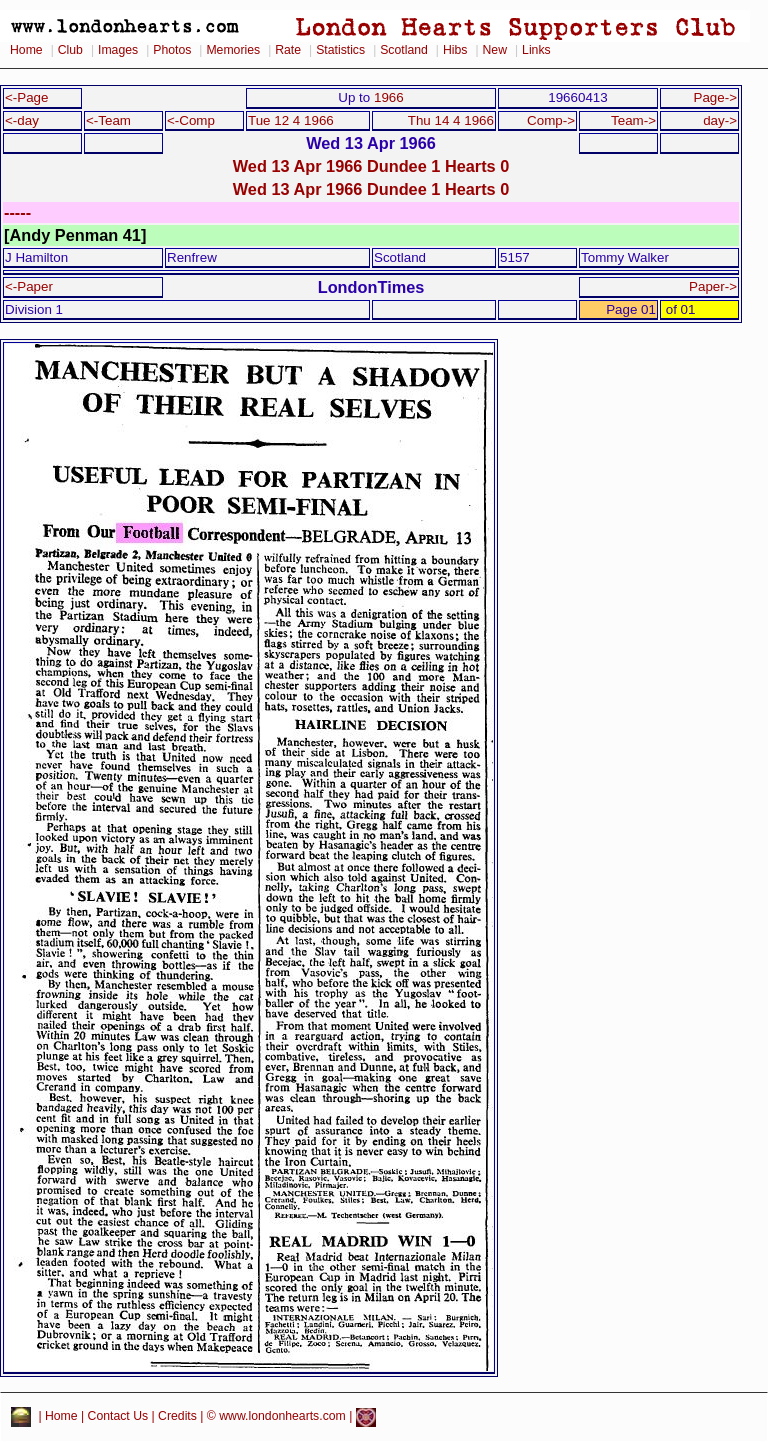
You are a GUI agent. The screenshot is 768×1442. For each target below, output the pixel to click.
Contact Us (118, 1417)
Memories (233, 50)
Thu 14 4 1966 (451, 120)
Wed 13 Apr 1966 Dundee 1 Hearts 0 (371, 166)
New (495, 50)
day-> (720, 120)
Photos (172, 50)
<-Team (108, 120)
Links (536, 50)
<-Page (27, 97)
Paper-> (713, 286)
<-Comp (191, 120)
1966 (389, 97)
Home (26, 50)
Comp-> (551, 120)
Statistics (340, 50)
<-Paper (29, 286)
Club (70, 50)
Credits (177, 1417)
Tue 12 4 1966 (291, 120)
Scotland (404, 50)
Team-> (633, 120)
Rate (288, 50)
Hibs (455, 50)
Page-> (715, 97)
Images (118, 50)
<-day (22, 120)
